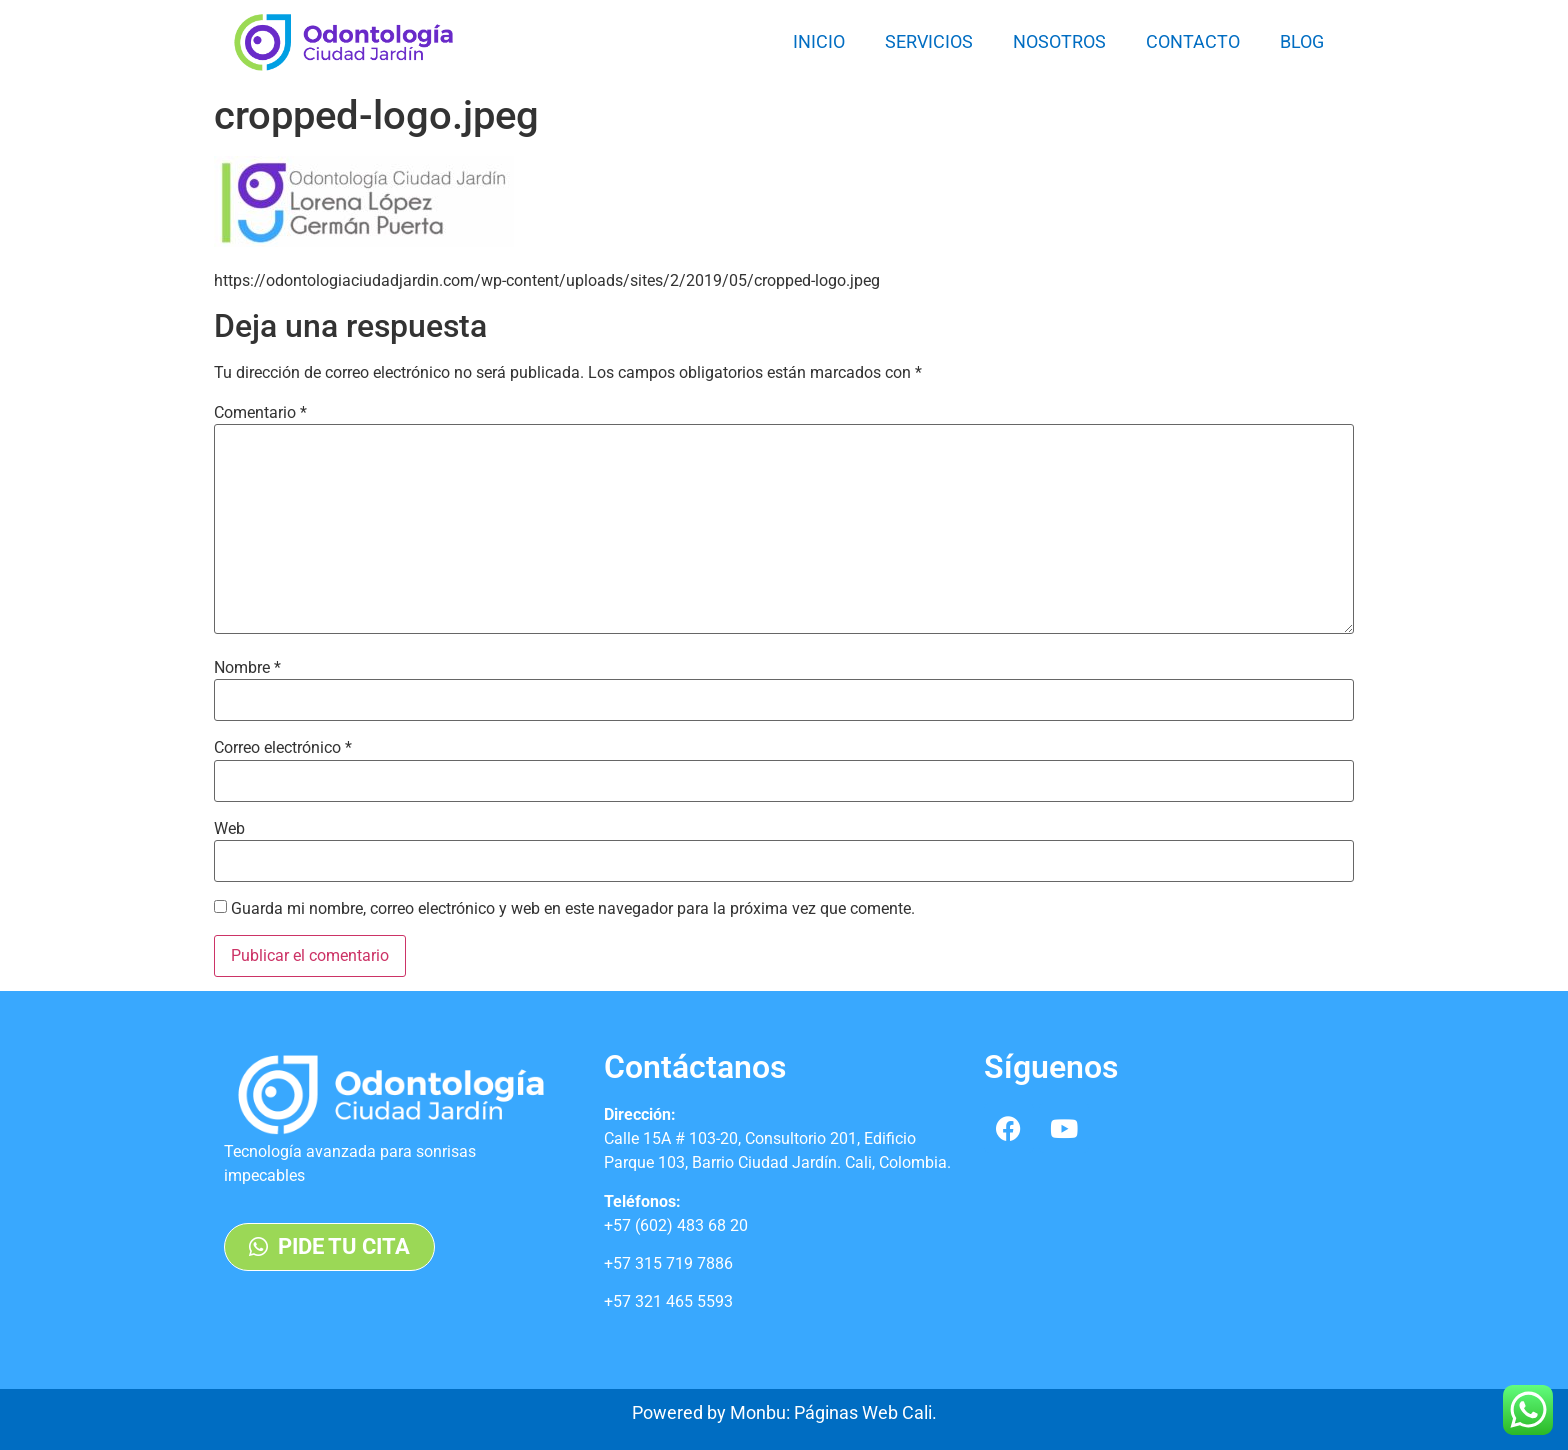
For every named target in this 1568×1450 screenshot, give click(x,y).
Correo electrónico (283, 748)
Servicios (929, 41)
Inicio (819, 41)
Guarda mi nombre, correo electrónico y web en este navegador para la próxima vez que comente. (573, 909)
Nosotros (1059, 41)
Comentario (260, 413)
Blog (1302, 41)
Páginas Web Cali (863, 1412)
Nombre (247, 668)
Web (229, 829)
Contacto (1193, 41)
